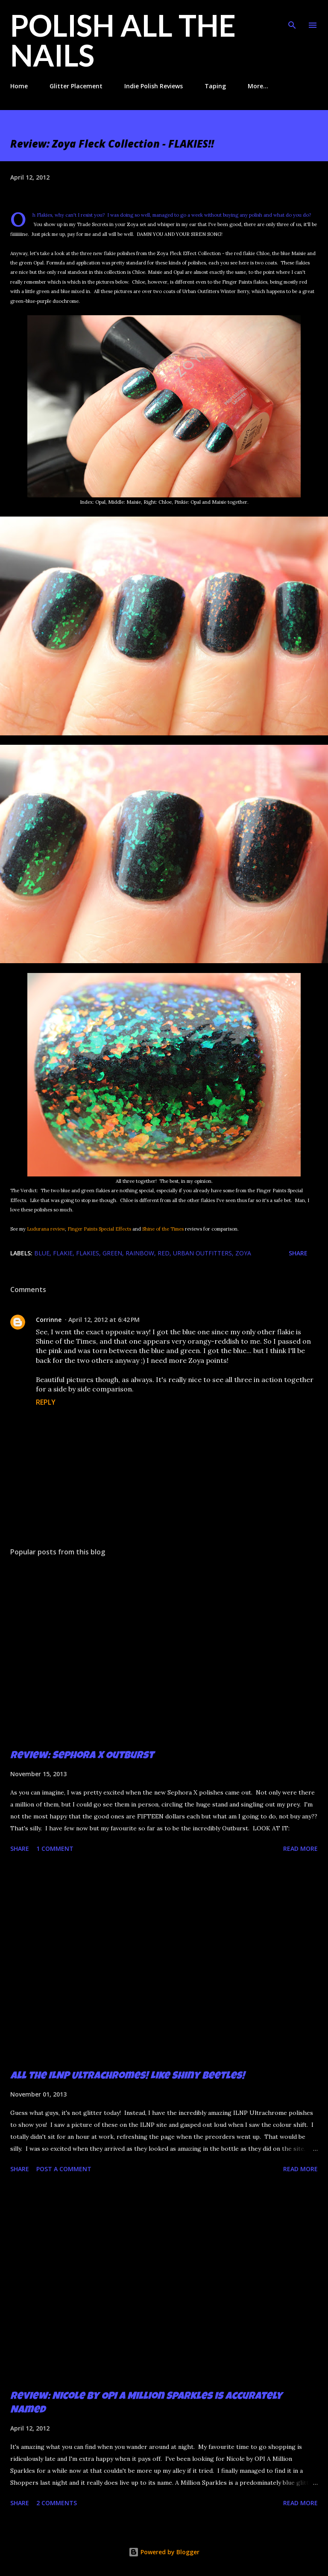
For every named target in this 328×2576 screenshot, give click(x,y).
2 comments (56, 2503)
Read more (300, 1848)
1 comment (54, 1848)
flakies (87, 1253)
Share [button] (298, 1253)
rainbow (140, 1253)
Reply (46, 1402)
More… (258, 86)
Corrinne (49, 1320)
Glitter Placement (76, 86)
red (164, 1253)
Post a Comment (63, 2169)
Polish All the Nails (123, 40)
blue (42, 1253)
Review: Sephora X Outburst (82, 1756)
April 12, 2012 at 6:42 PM (104, 1320)
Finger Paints (82, 1229)
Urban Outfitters (202, 1253)
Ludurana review (46, 1229)
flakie (63, 1253)
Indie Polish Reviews (153, 86)
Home (19, 86)
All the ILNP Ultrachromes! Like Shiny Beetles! (127, 2076)
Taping (215, 86)
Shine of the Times (163, 1229)
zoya (243, 1253)
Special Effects (115, 1229)
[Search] (292, 15)
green (112, 1253)
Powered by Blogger (164, 2552)
